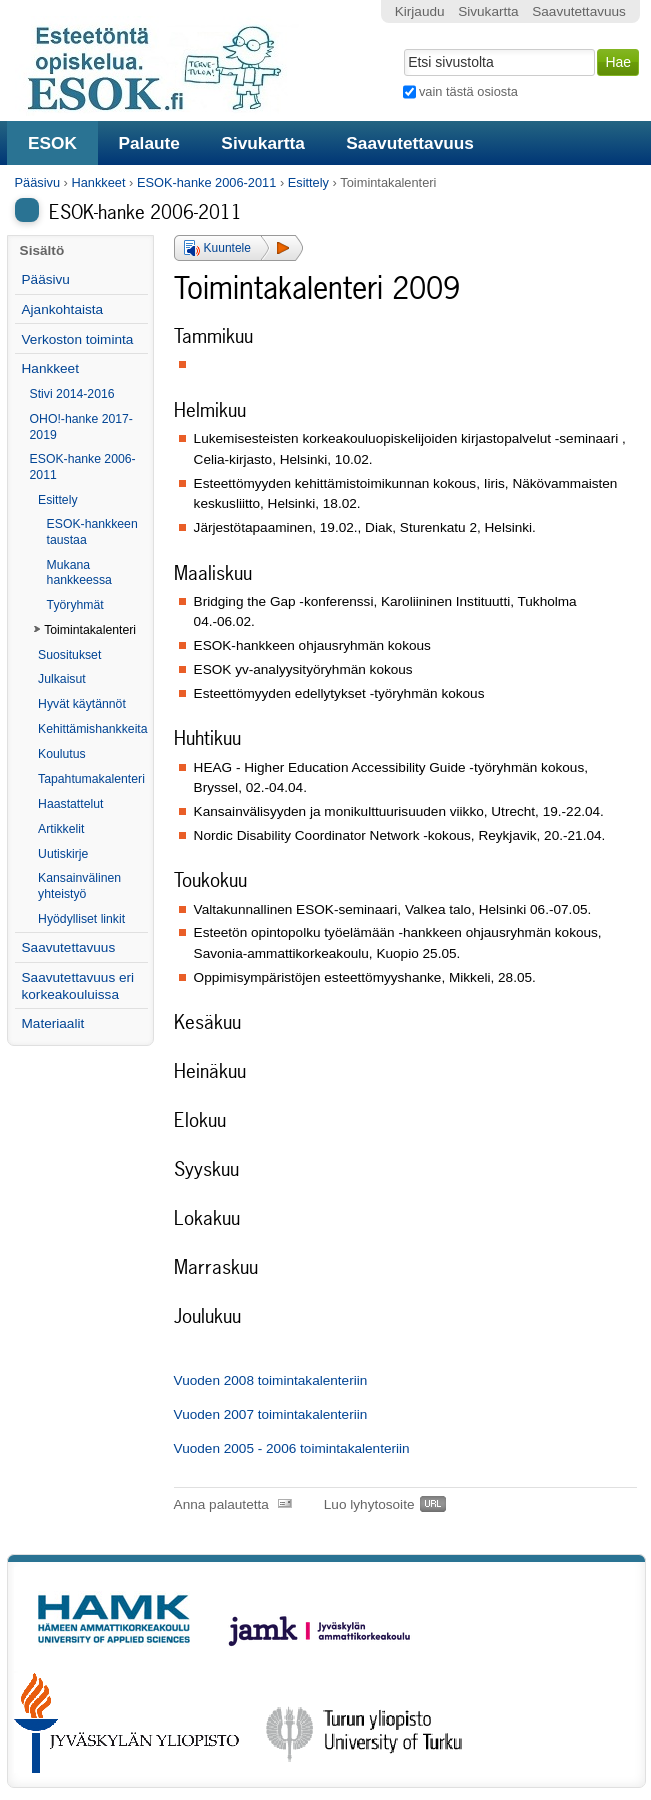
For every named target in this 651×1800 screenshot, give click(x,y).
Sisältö (42, 250)
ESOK (52, 143)
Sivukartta (263, 143)
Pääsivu (38, 182)
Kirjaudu (420, 11)
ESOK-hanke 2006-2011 (206, 182)
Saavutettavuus (410, 143)
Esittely (308, 182)
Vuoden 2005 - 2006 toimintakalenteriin (292, 1448)
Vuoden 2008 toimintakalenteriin (271, 1380)
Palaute (148, 143)
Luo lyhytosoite (369, 1504)
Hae (401, 47)
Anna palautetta (221, 1504)
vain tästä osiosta (468, 91)
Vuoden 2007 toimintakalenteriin (271, 1414)
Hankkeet (98, 182)
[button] (238, 248)
